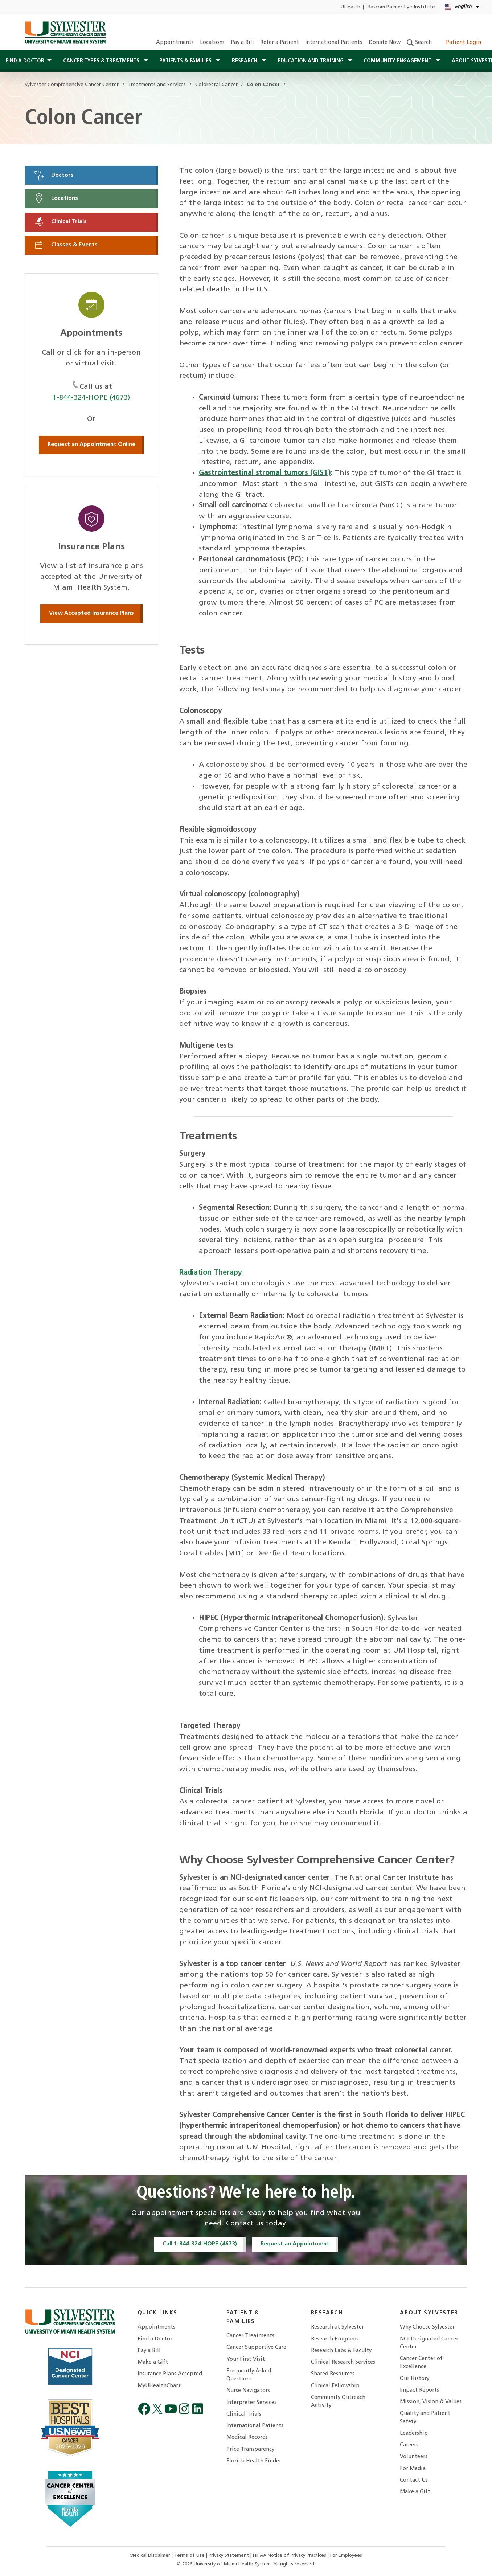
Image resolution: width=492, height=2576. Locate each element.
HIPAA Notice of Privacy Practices (290, 2555)
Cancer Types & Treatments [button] (102, 61)
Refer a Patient (279, 42)
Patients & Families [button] (186, 61)
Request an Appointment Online (91, 444)
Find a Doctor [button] (25, 61)
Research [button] (245, 61)
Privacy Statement (229, 2555)
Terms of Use (190, 2555)
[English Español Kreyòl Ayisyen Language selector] (462, 7)
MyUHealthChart (159, 2386)
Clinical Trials (60, 221)
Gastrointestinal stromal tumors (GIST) (265, 473)
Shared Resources (332, 2374)
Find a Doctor (155, 2339)
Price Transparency (250, 2449)
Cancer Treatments (250, 2336)
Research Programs (334, 2339)
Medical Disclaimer (151, 2555)
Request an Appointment (295, 2244)
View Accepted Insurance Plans (91, 613)
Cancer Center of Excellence (421, 2363)
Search (419, 42)
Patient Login (459, 42)
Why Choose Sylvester (427, 2327)
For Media (413, 2468)
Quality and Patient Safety (425, 2417)
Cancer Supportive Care (256, 2347)
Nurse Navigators (248, 2390)
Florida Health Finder (253, 2461)
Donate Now (385, 42)
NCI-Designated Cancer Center (429, 2343)
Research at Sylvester (337, 2327)
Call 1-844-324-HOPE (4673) (200, 2244)
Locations (212, 42)
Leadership (414, 2433)
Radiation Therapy (210, 1273)
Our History (414, 2379)
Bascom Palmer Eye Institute (401, 7)
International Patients (333, 42)
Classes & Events (65, 244)
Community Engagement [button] (398, 61)
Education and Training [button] (311, 61)
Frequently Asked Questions (248, 2375)
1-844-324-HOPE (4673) (91, 397)
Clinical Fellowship (335, 2386)
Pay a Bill (242, 42)
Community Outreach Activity (338, 2401)
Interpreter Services (251, 2402)
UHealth (350, 7)
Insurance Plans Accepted (170, 2374)
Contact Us (414, 2480)
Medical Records (247, 2437)
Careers (409, 2445)
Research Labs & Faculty (341, 2351)
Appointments (175, 42)
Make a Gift (153, 2362)
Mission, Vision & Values (431, 2402)
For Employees (346, 2555)
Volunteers (413, 2457)
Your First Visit (245, 2359)
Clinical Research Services (343, 2362)
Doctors (53, 175)
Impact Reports (419, 2390)
